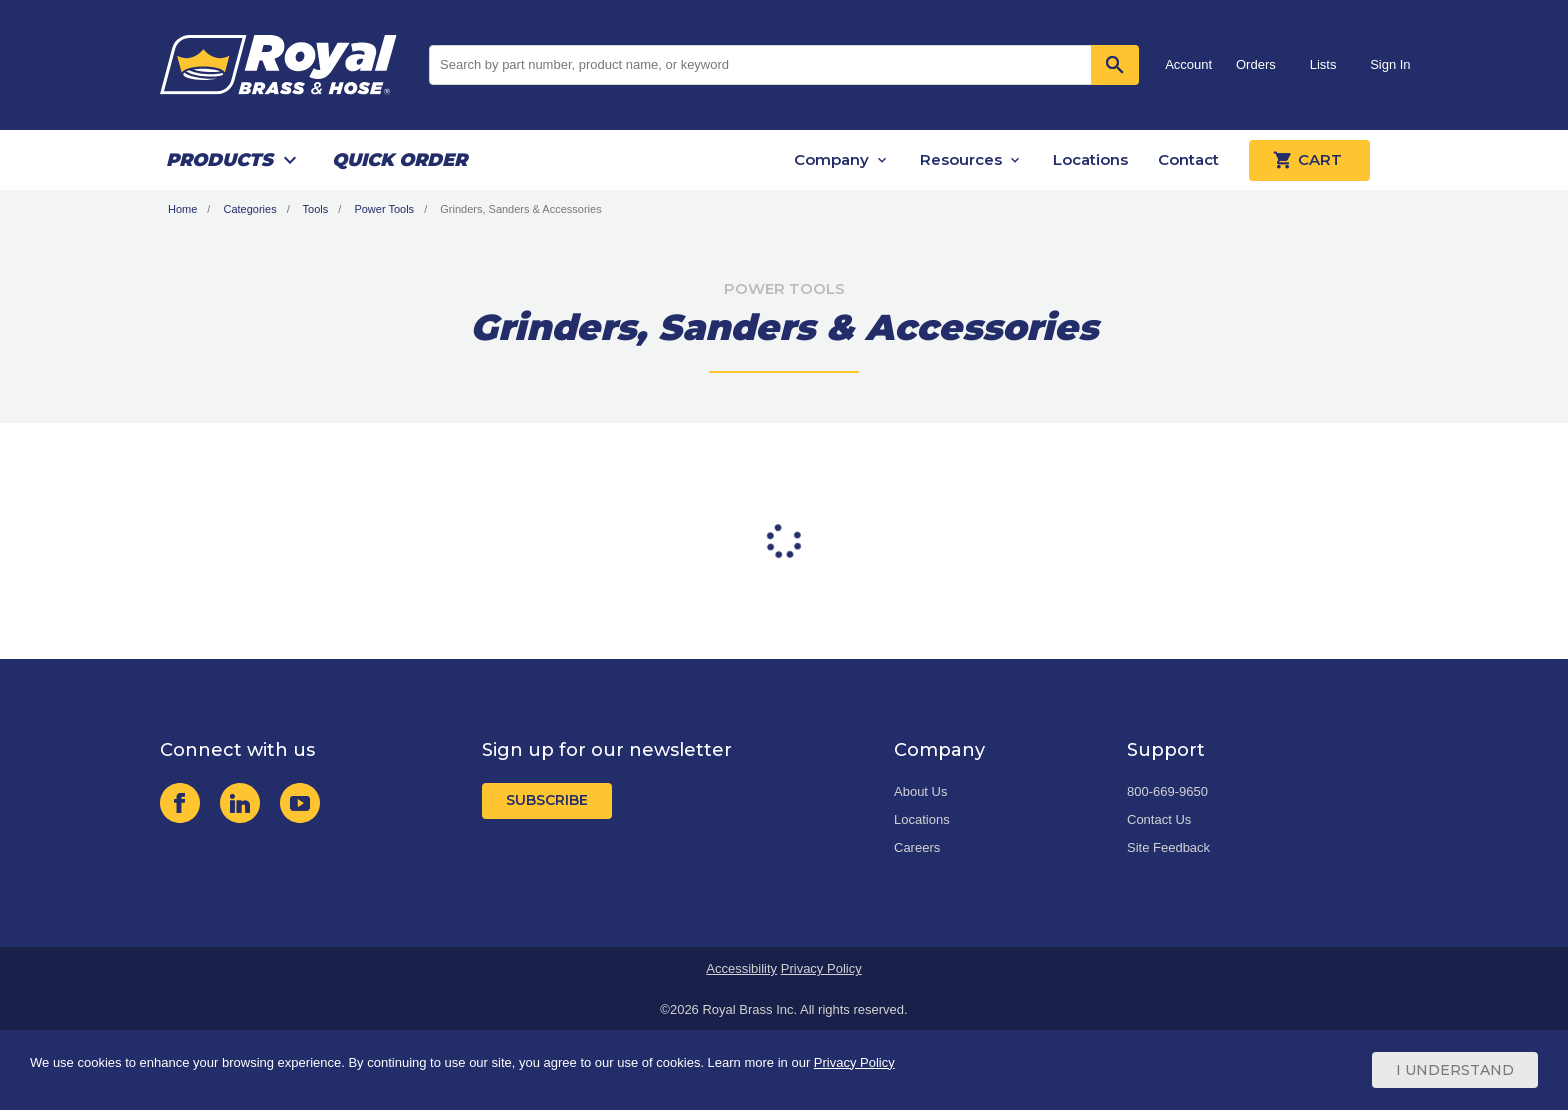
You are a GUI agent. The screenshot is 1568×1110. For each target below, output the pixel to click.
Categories (249, 209)
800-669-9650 (1167, 791)
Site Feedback (1168, 847)
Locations (1090, 159)
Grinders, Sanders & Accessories (520, 209)
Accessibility (741, 968)
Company (831, 159)
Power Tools (384, 209)
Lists (1323, 64)
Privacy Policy (821, 968)
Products (219, 160)
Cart (1309, 160)
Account (1188, 64)
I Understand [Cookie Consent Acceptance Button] (1455, 1070)
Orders (1256, 64)
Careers (917, 847)
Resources (961, 159)
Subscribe (547, 800)
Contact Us (1159, 819)
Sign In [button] (1390, 64)
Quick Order (399, 160)
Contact (1188, 159)
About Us (920, 791)
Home (182, 209)
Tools (316, 209)
